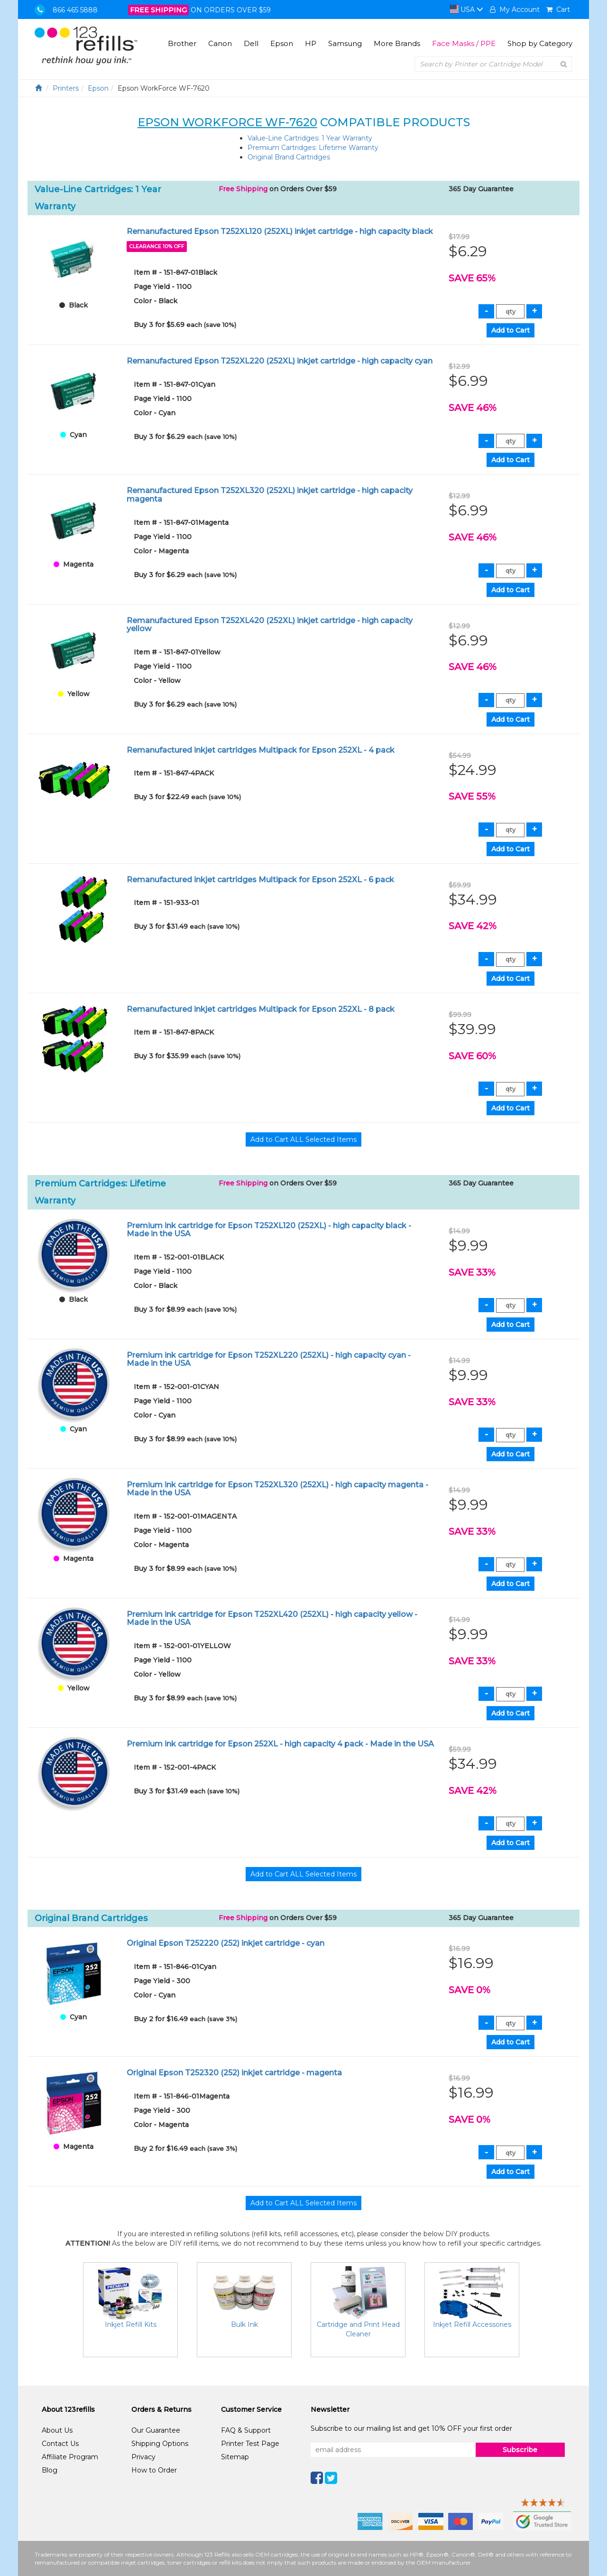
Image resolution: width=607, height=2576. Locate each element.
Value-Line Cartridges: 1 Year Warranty (310, 138)
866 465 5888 (75, 10)
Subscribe (520, 2449)
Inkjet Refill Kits (130, 2324)
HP (310, 43)
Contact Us (60, 2443)
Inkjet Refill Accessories (472, 2324)
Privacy (143, 2457)
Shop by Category (539, 43)
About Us (57, 2430)
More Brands (397, 43)
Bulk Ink (244, 2324)
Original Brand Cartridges (289, 157)
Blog (49, 2470)
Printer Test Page (250, 2443)
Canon (220, 43)
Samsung (345, 43)
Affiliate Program (70, 2457)
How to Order (154, 2470)
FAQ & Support (246, 2430)
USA (466, 9)
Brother (182, 43)
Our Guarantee (155, 2430)
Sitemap (235, 2457)
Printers (66, 88)
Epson (281, 43)
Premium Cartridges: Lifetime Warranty (313, 147)
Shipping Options (159, 2443)
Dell (251, 43)
